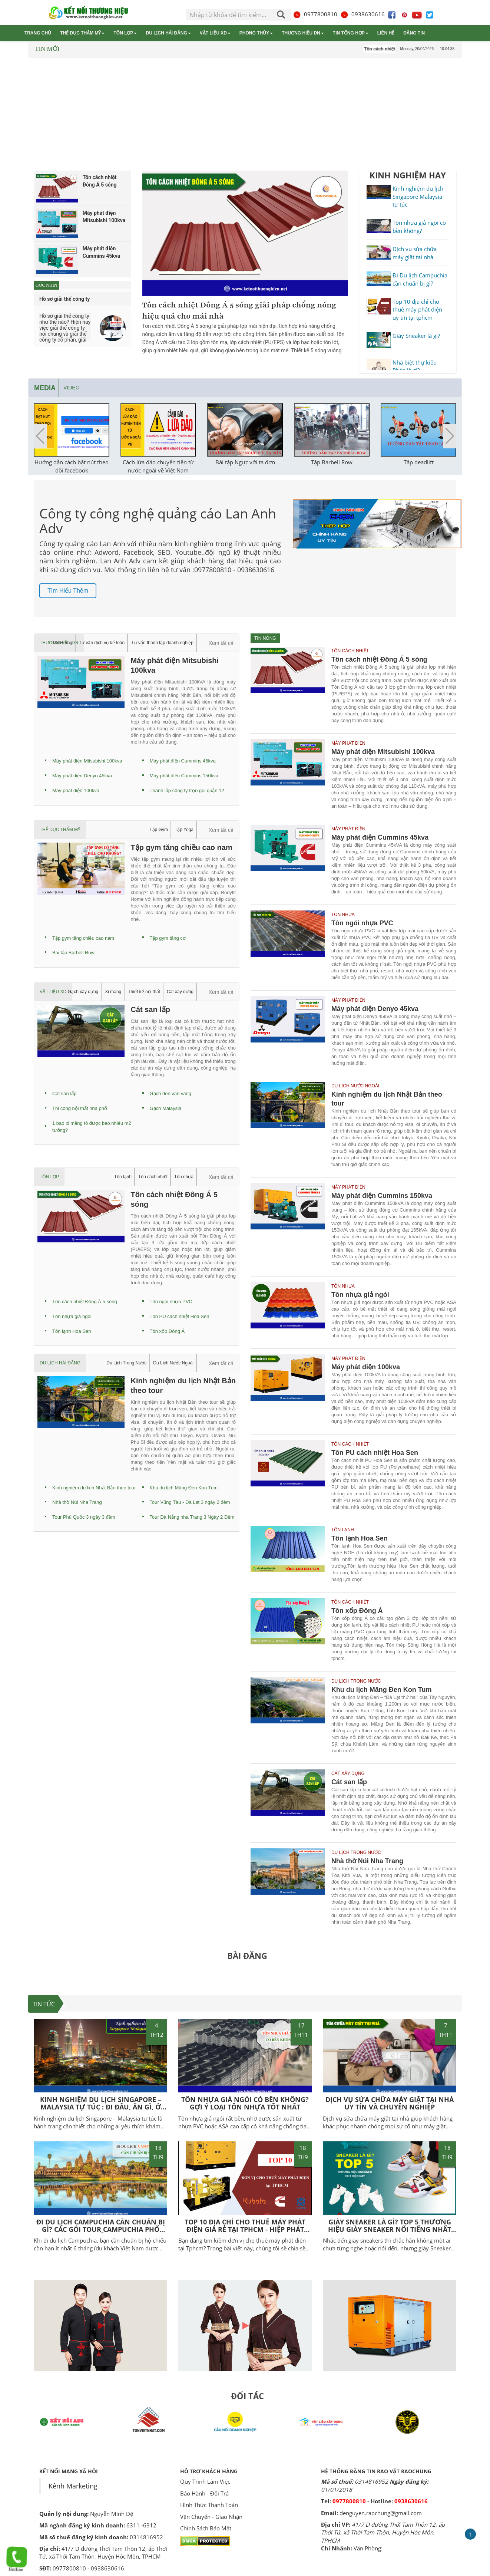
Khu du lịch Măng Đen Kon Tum (184, 1487)
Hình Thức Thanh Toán (209, 2505)
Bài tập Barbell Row (73, 952)
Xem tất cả (221, 643)
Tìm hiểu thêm (67, 590)
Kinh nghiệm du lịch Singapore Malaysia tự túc (418, 196)
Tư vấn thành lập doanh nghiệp (162, 642)
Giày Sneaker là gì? (416, 335)
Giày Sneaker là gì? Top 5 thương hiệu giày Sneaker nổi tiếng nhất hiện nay (389, 2229)
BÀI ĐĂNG (247, 1955)
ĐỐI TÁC (247, 2395)
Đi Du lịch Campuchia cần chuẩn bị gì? (420, 279)
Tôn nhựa (183, 1176)
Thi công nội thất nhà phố (79, 1108)
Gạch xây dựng (83, 991)
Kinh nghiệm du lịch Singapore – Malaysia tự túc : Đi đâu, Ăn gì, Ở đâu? (100, 2107)
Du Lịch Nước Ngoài (173, 1363)
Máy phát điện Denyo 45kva (82, 775)
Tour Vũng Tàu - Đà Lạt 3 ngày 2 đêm (190, 1502)
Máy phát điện (348, 743)
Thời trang (62, 642)
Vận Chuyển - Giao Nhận (211, 2516)
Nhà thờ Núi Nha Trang (77, 1502)
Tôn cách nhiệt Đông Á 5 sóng (84, 1301)
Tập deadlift (419, 462)
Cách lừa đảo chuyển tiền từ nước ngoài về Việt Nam (158, 466)
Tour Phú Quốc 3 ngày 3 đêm (83, 1517)
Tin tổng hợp (350, 33)
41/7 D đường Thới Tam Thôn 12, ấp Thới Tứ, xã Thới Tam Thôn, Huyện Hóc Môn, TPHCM (383, 2532)
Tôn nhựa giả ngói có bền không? (419, 226)
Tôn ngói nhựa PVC (171, 1301)
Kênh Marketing (73, 2485)
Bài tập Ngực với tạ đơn (245, 462)
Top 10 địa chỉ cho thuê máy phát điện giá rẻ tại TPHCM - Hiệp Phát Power (245, 2229)
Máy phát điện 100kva (75, 790)
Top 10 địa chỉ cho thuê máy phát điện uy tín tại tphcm (417, 309)
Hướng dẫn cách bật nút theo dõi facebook (71, 466)
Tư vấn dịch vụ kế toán (102, 642)
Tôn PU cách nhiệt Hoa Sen (179, 1316)
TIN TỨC (44, 2004)
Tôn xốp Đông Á (167, 1331)
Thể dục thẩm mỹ (82, 33)
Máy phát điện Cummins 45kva (183, 761)
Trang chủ (37, 33)
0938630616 (362, 14)
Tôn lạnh (123, 1176)
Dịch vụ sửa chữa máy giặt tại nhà (415, 252)
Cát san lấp (64, 1093)
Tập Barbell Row (331, 462)
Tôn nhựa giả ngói (72, 1316)
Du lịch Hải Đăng (168, 33)
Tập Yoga (184, 829)
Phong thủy (256, 33)
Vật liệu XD (215, 33)
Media (45, 388)
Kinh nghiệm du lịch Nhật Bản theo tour (94, 1487)
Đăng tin (414, 33)
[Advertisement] (245, 116)
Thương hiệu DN (303, 33)
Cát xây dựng (180, 991)
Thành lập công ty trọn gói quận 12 (187, 790)
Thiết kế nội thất (144, 991)
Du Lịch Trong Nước (126, 1363)
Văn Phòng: (368, 2548)
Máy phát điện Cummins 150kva (184, 775)
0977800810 (315, 14)
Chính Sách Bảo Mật (205, 2528)
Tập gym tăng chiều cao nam (83, 938)
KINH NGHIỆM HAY (408, 175)
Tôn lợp (125, 33)
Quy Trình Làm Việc (205, 2481)
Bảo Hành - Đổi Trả (204, 2493)
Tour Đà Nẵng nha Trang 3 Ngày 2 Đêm (192, 1517)
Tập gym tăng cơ (168, 938)
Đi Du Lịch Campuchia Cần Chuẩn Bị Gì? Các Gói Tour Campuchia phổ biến (100, 2229)
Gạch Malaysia (166, 1108)
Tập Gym (158, 829)
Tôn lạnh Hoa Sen (71, 1331)
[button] (449, 436)
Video (71, 388)
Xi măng (113, 991)
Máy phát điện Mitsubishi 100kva (87, 761)
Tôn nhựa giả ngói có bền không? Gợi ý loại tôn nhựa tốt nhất (245, 2103)
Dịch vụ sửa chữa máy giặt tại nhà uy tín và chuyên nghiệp (389, 2103)
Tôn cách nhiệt (153, 1176)
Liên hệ (385, 33)
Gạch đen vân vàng (171, 1093)
